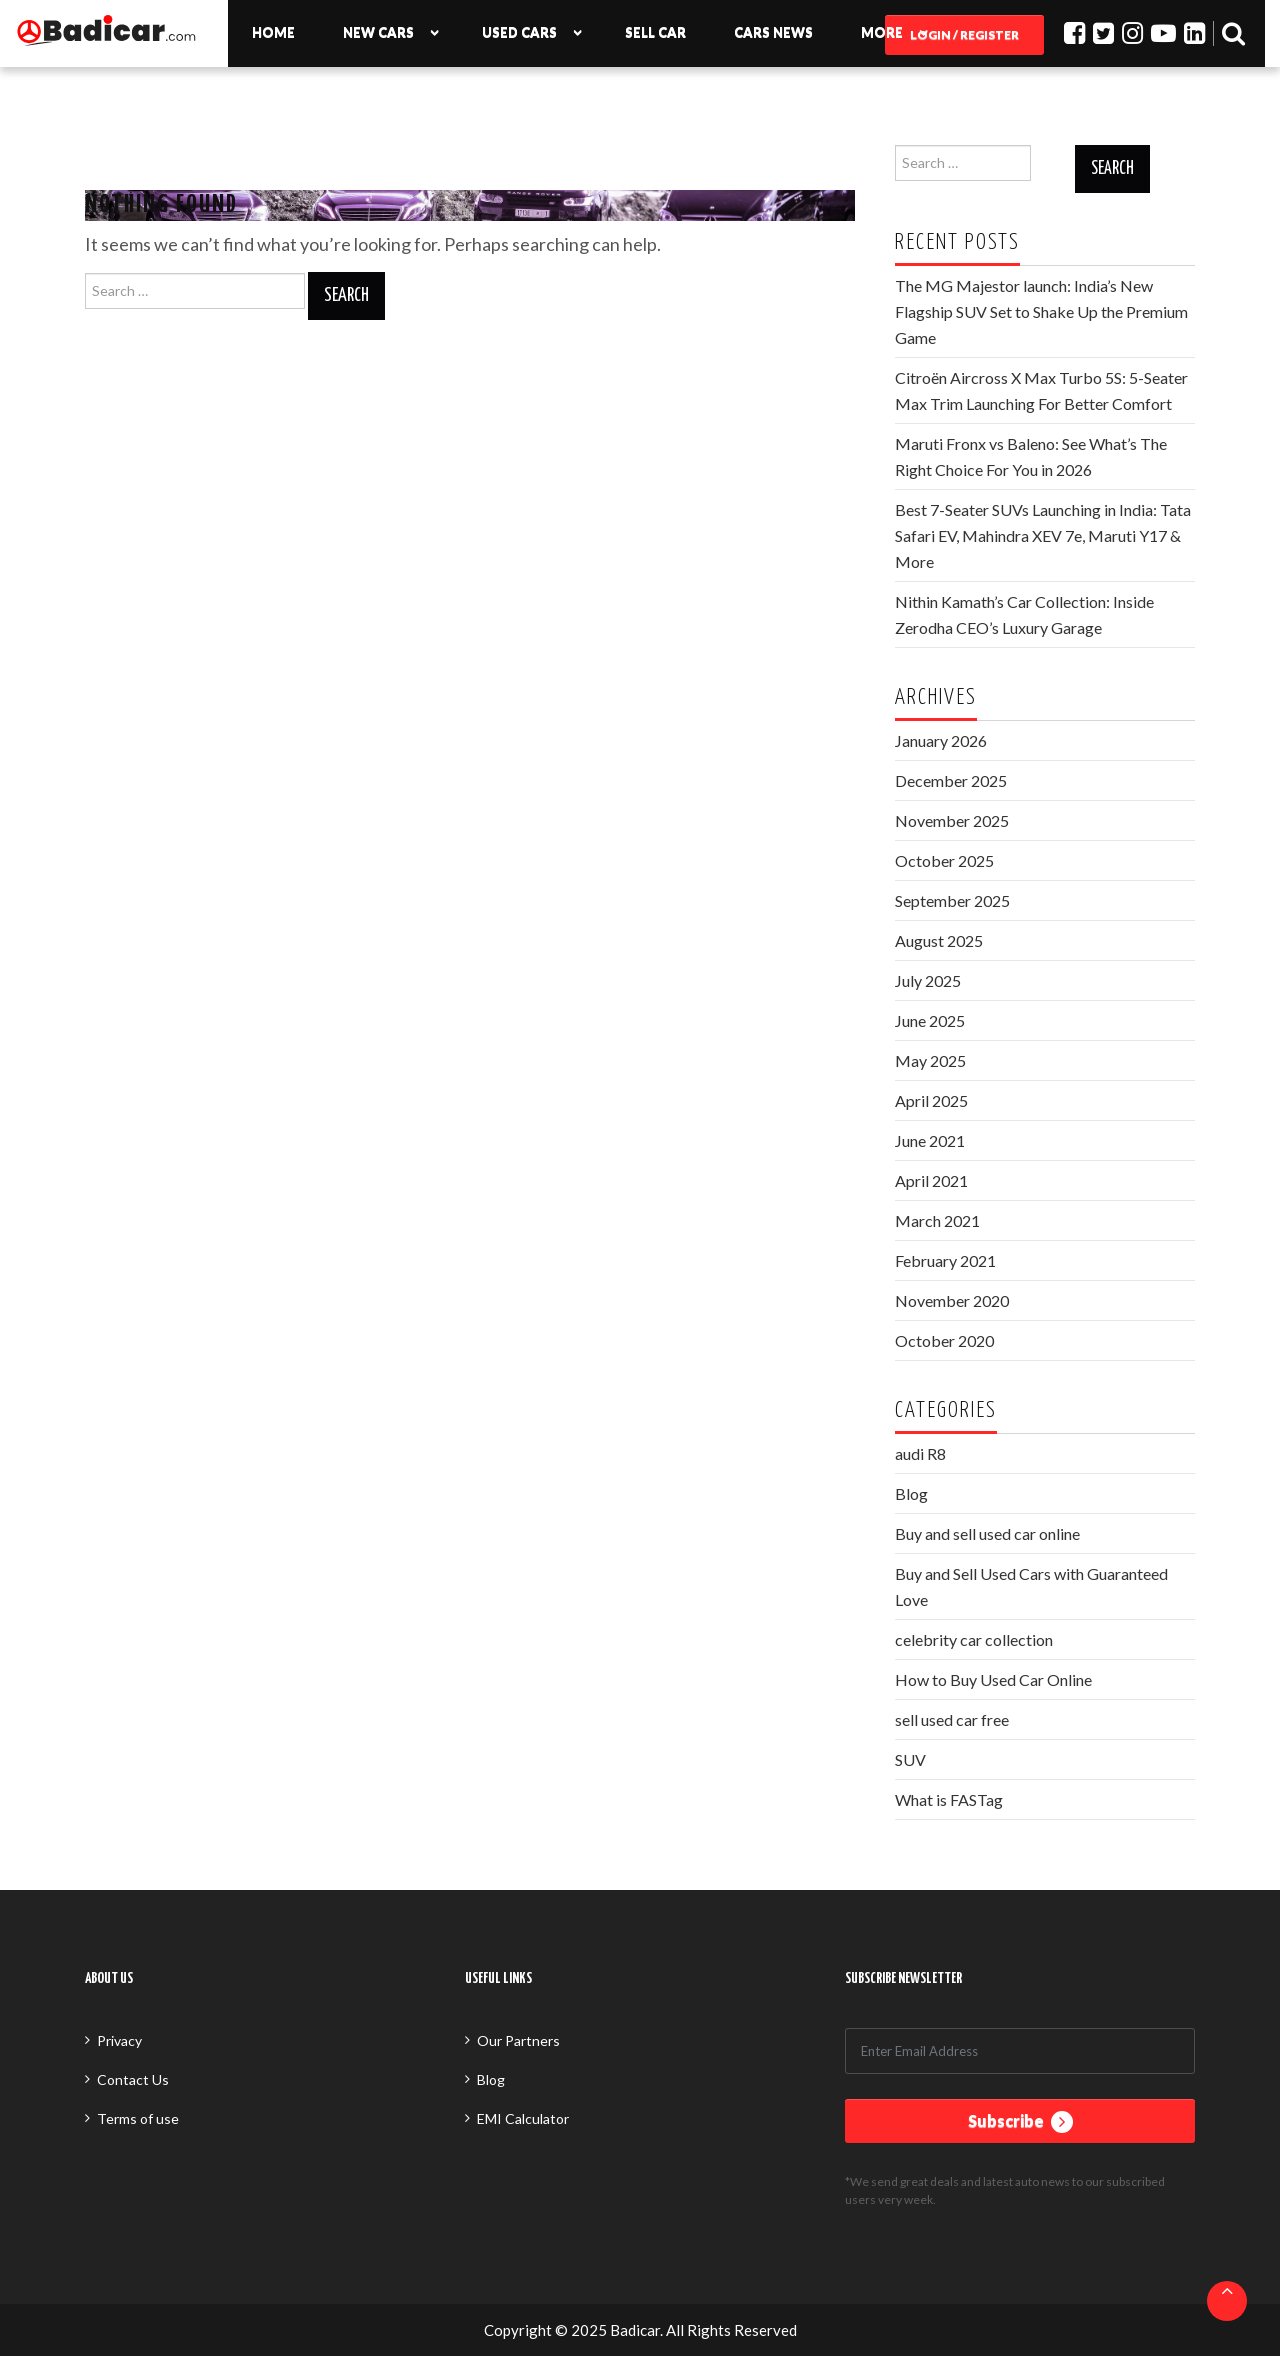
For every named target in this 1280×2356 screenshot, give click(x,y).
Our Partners (518, 2040)
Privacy (119, 2040)
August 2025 (939, 940)
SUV (910, 1759)
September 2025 (952, 900)
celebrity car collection (974, 1639)
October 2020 (944, 1340)
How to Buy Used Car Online (993, 1679)
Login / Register (964, 34)
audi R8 (920, 1453)
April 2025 (931, 1100)
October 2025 (944, 860)
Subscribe (1020, 2122)
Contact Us (133, 2079)
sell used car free (952, 1719)
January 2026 (941, 740)
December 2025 (951, 780)
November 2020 (952, 1300)
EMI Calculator (523, 2118)
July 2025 (928, 980)
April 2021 (931, 1180)
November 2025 (952, 820)
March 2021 (937, 1220)
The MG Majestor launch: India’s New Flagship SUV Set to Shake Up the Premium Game (1041, 311)
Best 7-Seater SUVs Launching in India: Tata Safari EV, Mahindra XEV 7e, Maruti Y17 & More (1043, 535)
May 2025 (930, 1060)
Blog (911, 1493)
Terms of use (138, 2118)
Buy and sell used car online (987, 1533)
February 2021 (945, 1260)
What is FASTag (949, 1799)
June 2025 (930, 1020)
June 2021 (930, 1140)
